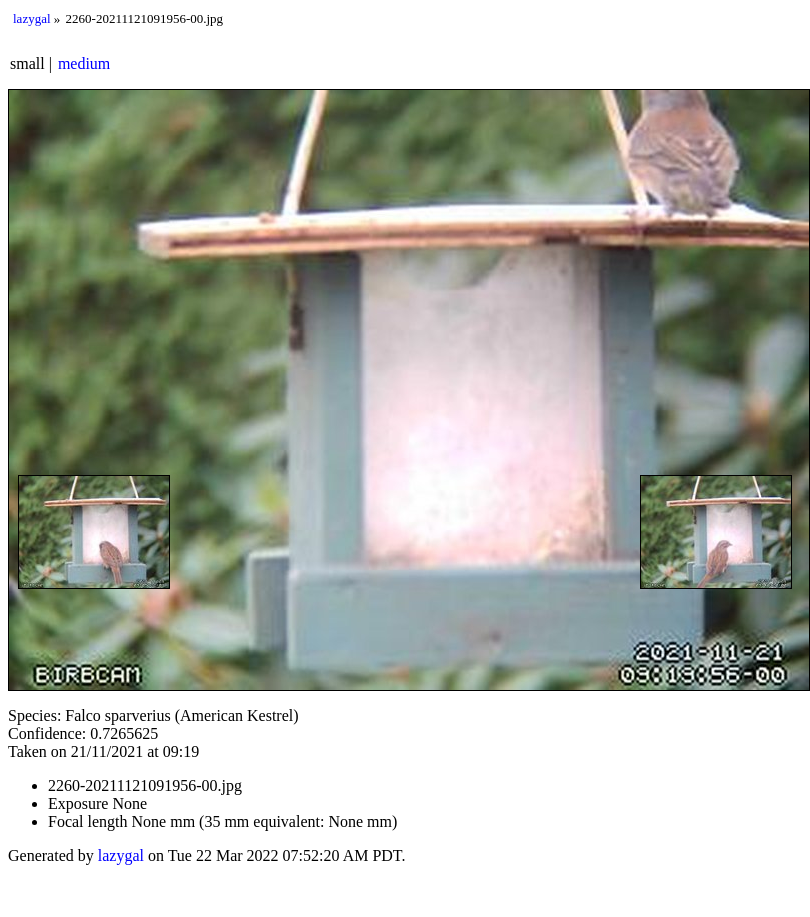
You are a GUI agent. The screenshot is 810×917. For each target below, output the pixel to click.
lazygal (32, 18)
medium (84, 63)
